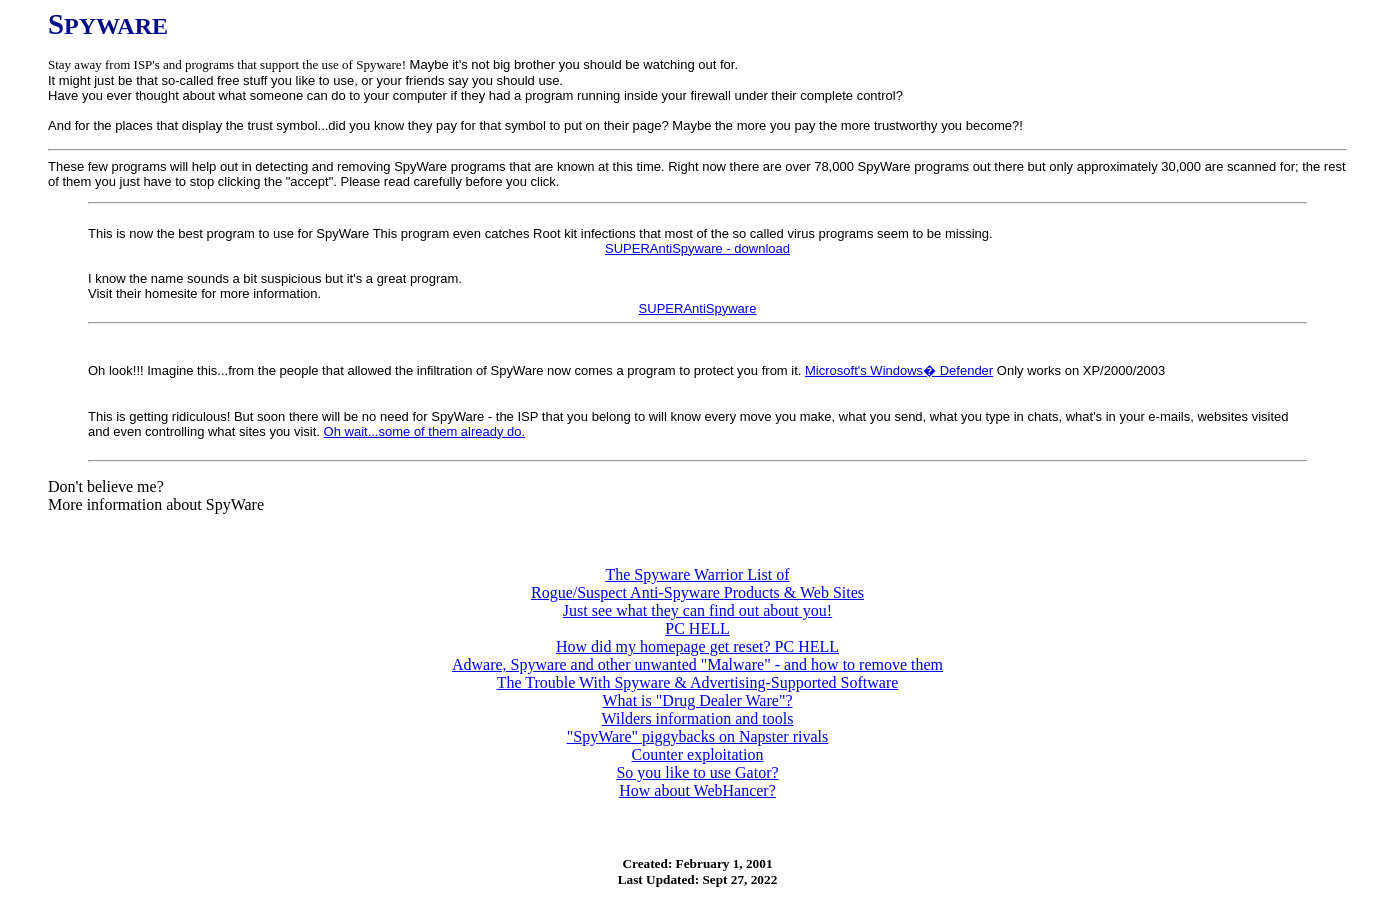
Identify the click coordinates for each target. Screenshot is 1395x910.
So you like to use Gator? (697, 772)
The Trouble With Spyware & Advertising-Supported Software (698, 682)
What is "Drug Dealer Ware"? (697, 700)
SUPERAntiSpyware (698, 308)
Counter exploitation (698, 754)
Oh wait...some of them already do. (425, 431)
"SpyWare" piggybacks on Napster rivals (698, 736)
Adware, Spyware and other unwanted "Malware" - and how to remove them (697, 664)
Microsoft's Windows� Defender (899, 370)
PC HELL (697, 628)
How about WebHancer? (697, 790)
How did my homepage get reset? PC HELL (697, 646)
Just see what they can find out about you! (697, 610)
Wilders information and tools (698, 718)
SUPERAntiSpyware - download (697, 248)
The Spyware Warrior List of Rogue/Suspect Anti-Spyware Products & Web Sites (697, 583)
